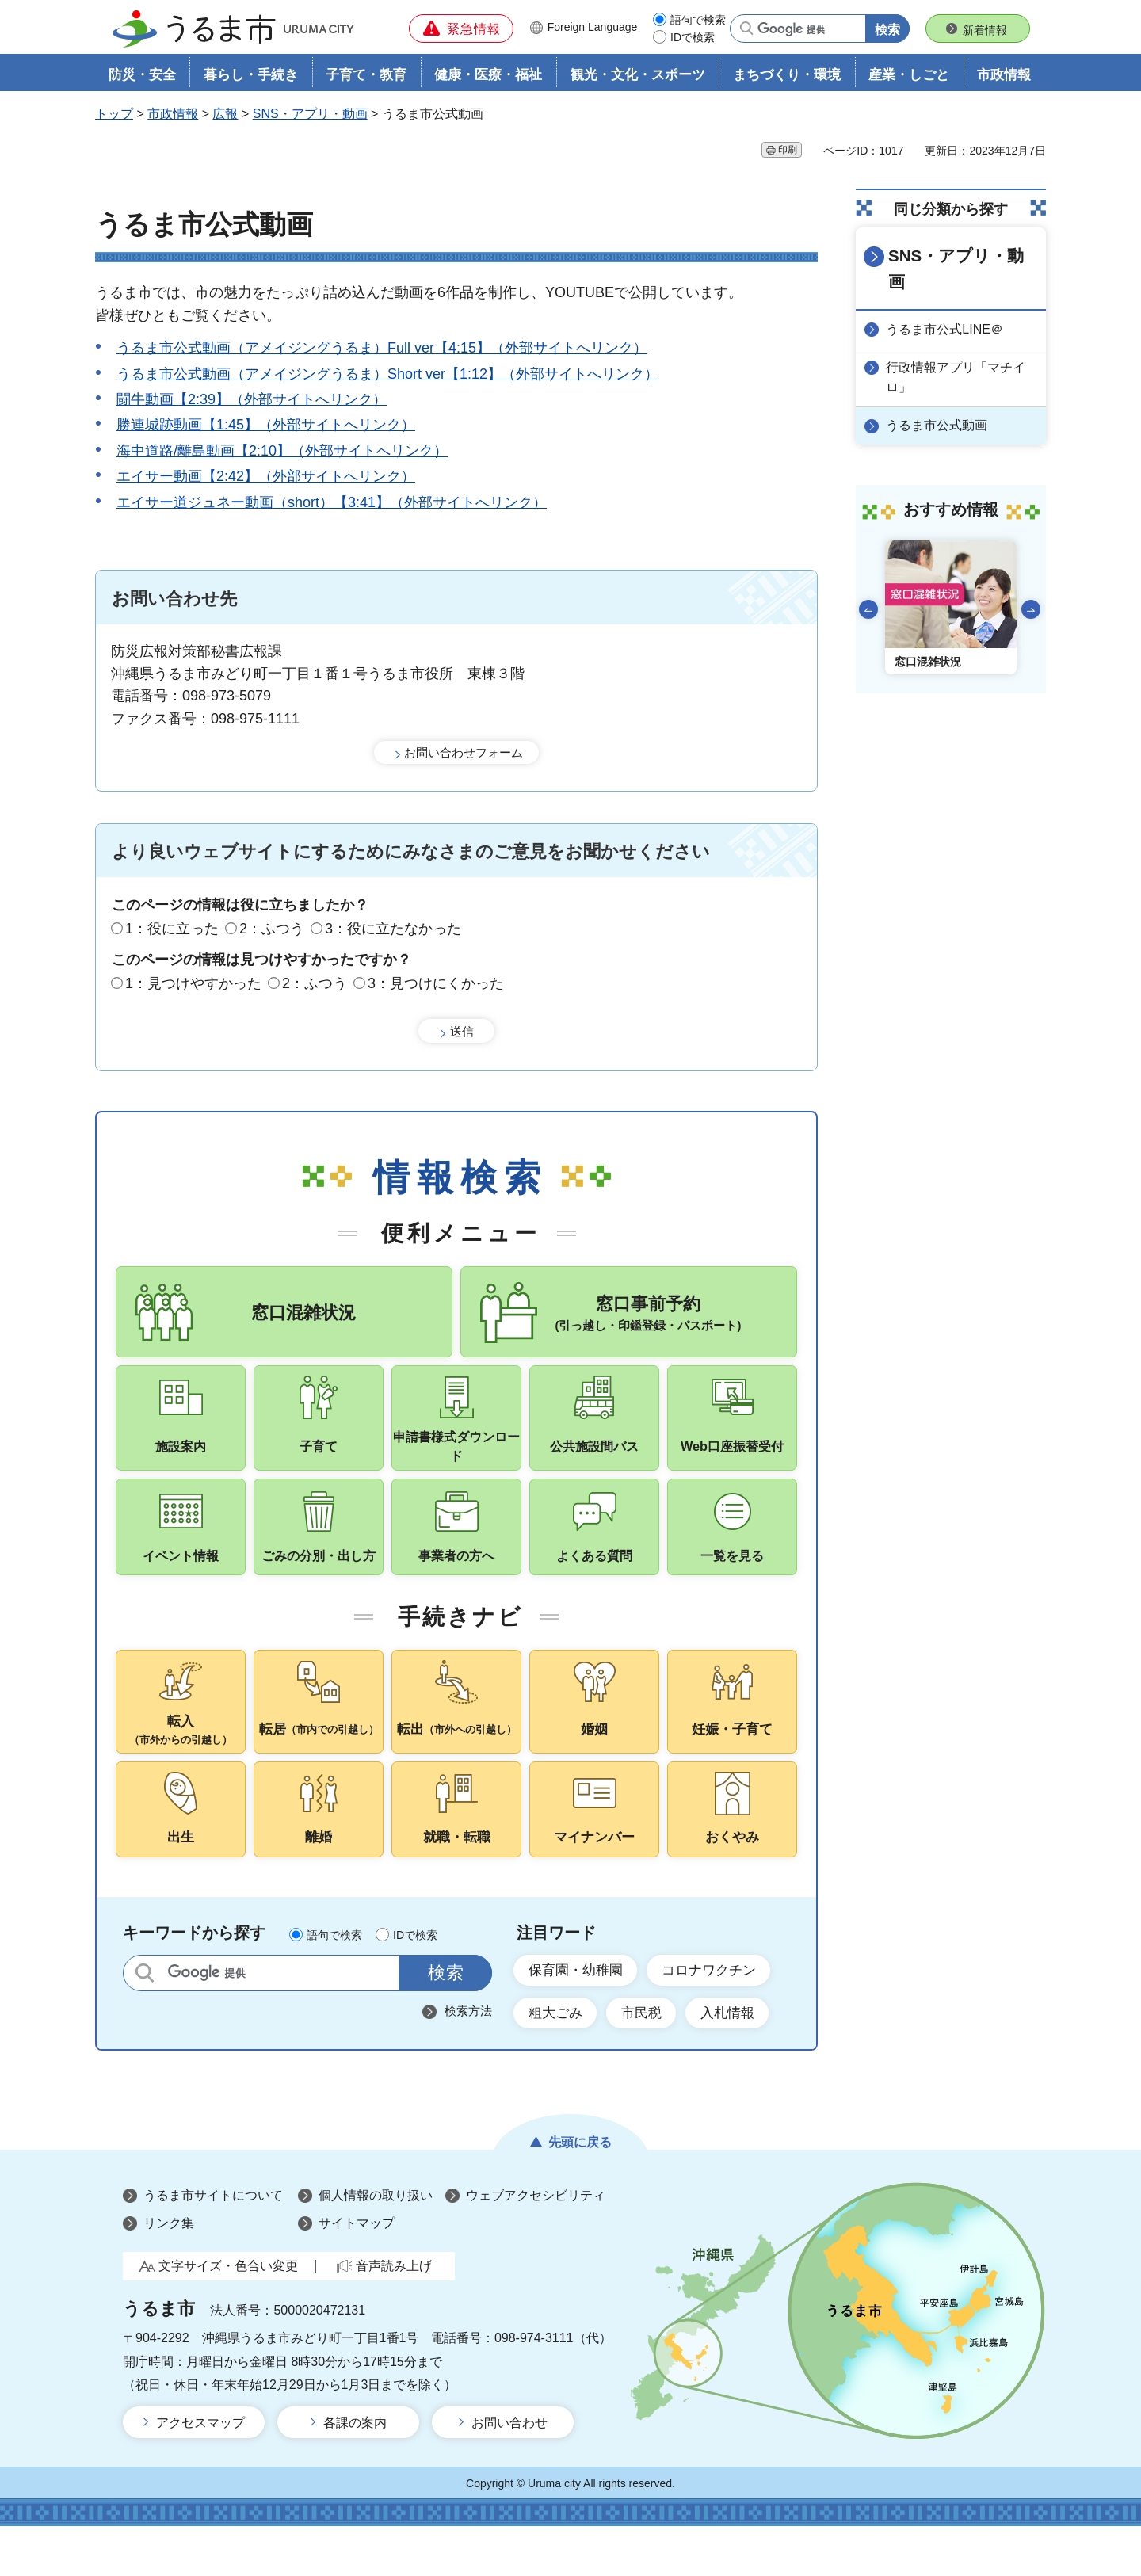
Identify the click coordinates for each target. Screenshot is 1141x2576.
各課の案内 (355, 2472)
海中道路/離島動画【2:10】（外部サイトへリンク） (282, 452)
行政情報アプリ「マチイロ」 (958, 351)
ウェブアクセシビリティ (535, 2246)
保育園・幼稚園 (579, 2017)
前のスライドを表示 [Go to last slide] (868, 582)
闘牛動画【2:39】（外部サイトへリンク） (251, 401)
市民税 (649, 2062)
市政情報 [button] (1004, 76)
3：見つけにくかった (436, 985)
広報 (225, 116)
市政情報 (172, 116)
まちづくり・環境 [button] (787, 76)
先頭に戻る (580, 2193)
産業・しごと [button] (908, 76)
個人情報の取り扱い (376, 2246)
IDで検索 (692, 37)
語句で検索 (698, 19)
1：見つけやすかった (193, 985)
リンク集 (168, 2273)
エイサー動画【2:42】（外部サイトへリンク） (265, 479)
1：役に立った (172, 930)
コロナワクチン (720, 2017)
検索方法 (468, 2057)
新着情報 (985, 30)
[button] (461, 28)
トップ (114, 116)
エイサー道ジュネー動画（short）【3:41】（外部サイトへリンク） (331, 504)
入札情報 (740, 2062)
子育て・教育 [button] (366, 76)
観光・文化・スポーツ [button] (637, 76)
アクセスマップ (200, 2472)
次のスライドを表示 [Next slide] (1030, 582)
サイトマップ (357, 2273)
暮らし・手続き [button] (251, 76)
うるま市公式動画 (939, 399)
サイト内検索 (145, 2019)
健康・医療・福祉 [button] (488, 76)
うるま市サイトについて (213, 2246)
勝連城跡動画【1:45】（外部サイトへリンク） (265, 427)
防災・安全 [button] (142, 76)
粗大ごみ (557, 2062)
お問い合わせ (509, 2472)
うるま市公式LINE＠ (947, 304)
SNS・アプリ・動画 (310, 116)
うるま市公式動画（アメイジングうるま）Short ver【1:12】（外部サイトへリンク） (387, 376)
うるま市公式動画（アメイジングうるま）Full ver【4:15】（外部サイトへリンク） (381, 350)
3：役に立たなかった (393, 930)
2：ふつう (271, 930)
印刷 (787, 151)
